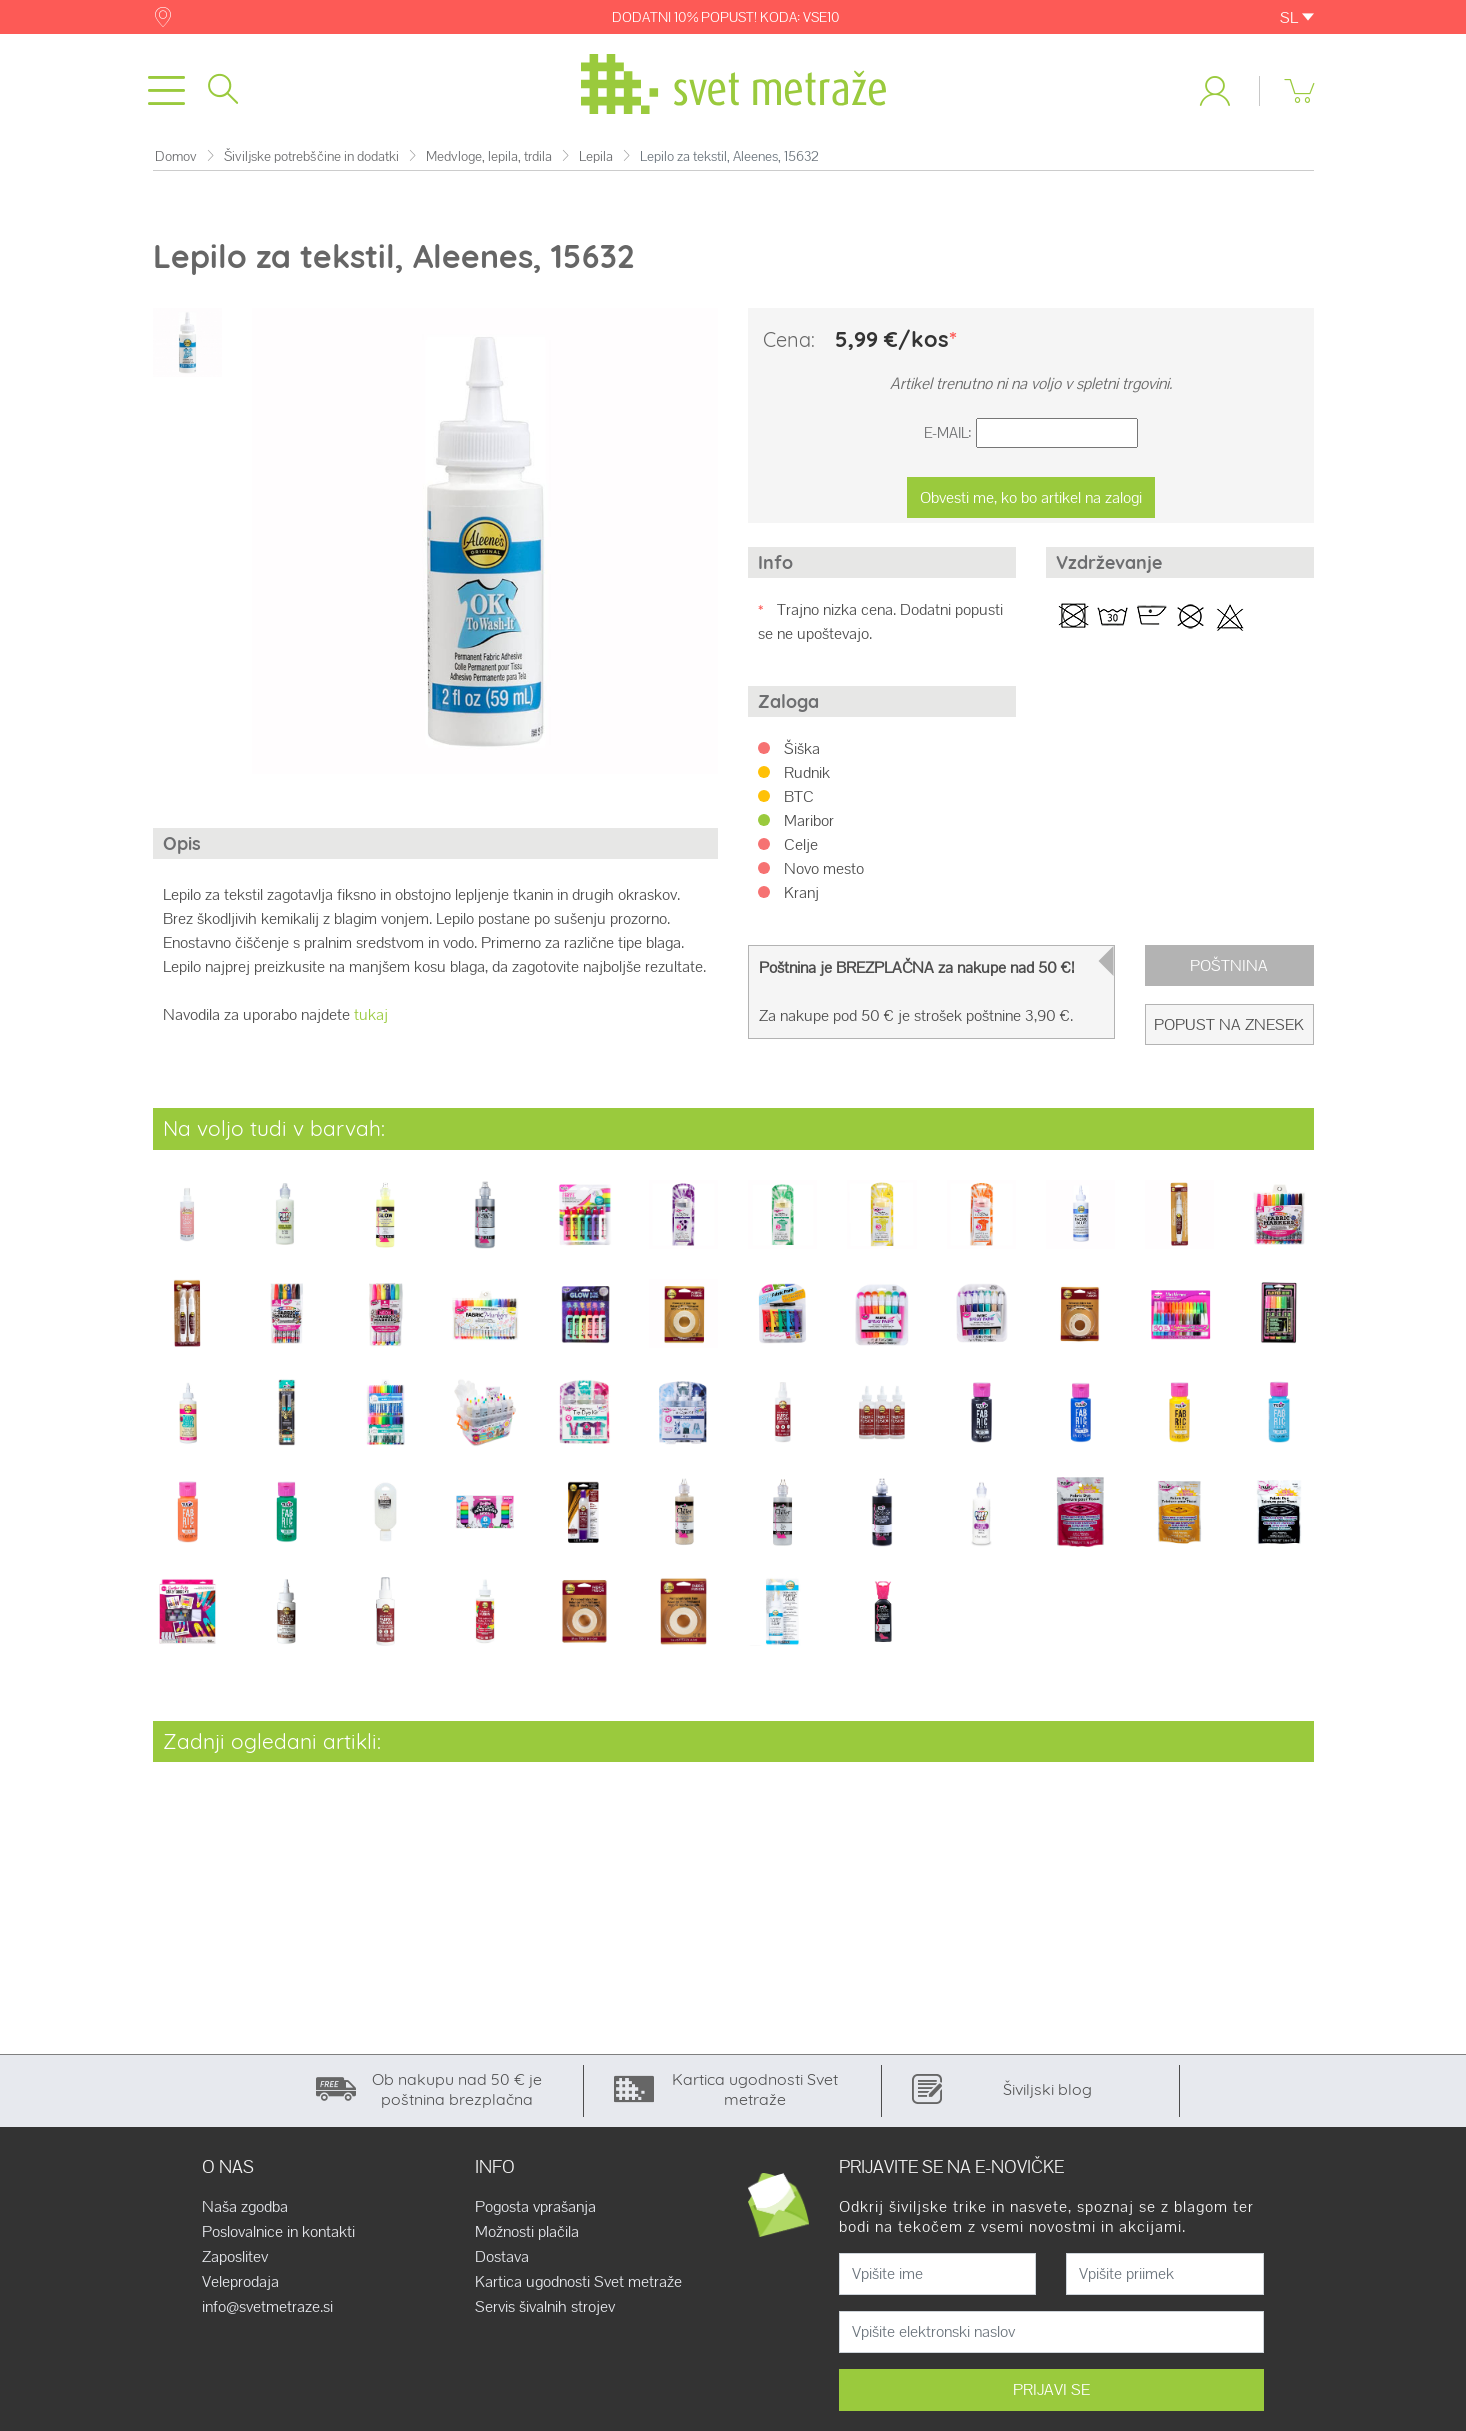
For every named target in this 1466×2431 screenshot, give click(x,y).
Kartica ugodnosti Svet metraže (578, 2290)
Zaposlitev (235, 2265)
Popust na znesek (1229, 1032)
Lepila (596, 164)
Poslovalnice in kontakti (278, 2240)
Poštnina (1229, 973)
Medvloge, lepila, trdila (489, 164)
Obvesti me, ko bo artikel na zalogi (1031, 505)
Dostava (502, 2265)
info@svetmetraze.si (267, 2315)
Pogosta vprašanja (535, 2215)
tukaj (371, 1023)
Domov (176, 164)
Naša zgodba (245, 2215)
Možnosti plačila (527, 2240)
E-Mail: (948, 441)
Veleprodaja (240, 2290)
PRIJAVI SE (1051, 2397)
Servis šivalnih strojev (545, 2315)
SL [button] (1297, 17)
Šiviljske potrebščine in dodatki (311, 164)
